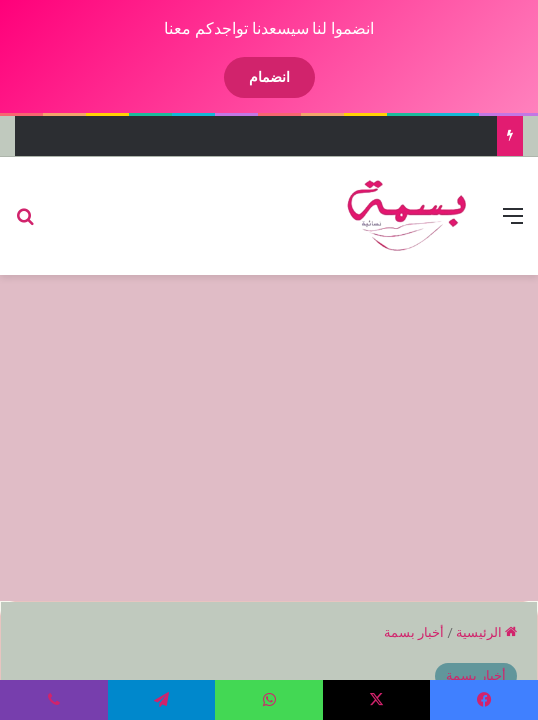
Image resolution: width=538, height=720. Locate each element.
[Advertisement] (252, 435)
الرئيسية (469, 632)
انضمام (252, 77)
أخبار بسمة (397, 632)
